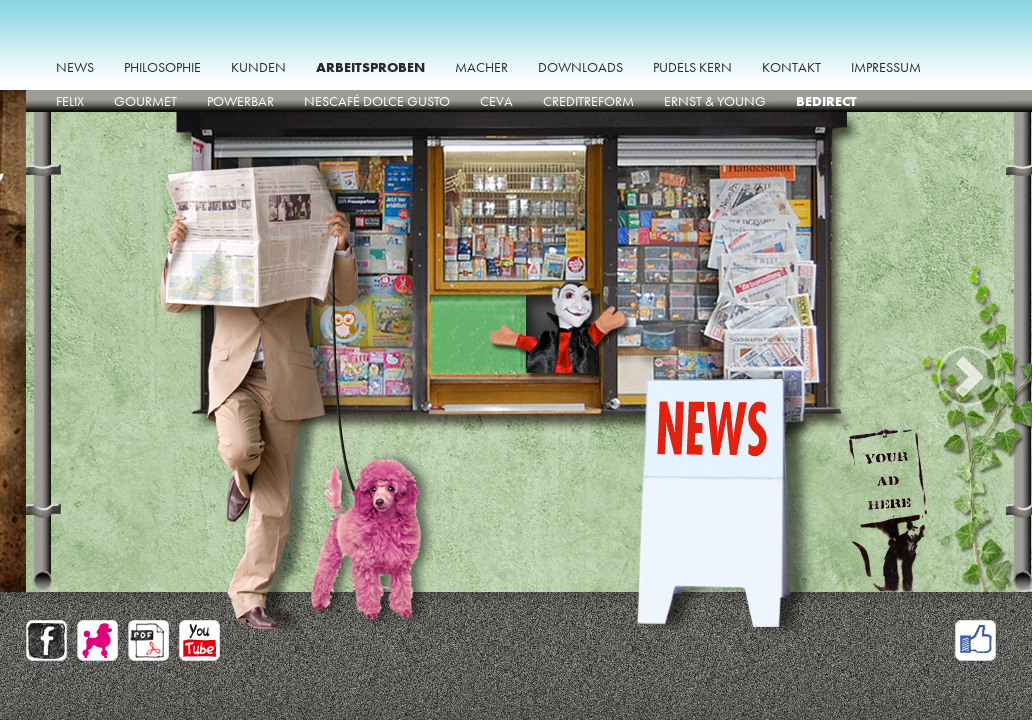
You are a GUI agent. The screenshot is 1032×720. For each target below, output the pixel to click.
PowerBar (240, 101)
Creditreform (588, 101)
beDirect (826, 101)
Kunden (258, 67)
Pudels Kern (692, 67)
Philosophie (162, 67)
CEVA (496, 101)
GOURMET (145, 101)
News (75, 67)
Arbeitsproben (370, 67)
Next (971, 376)
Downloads (580, 67)
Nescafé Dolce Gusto (377, 101)
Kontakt (791, 67)
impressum (886, 67)
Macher (481, 67)
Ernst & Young (715, 101)
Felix (70, 101)
